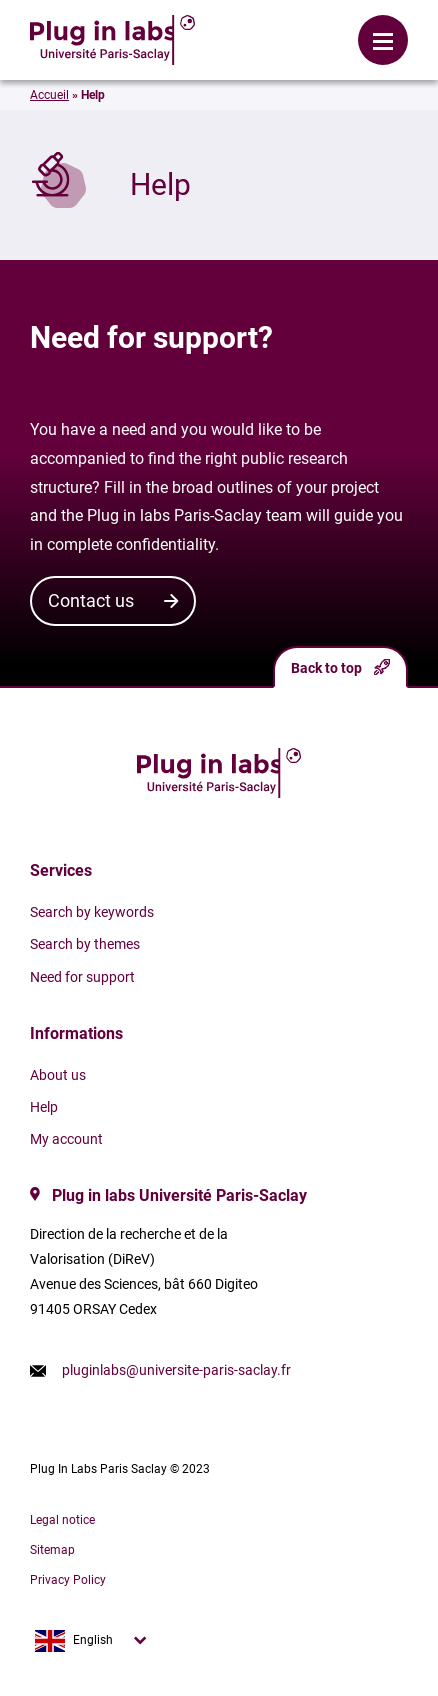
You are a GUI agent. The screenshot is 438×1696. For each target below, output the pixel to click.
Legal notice (62, 1520)
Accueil (49, 95)
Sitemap (52, 1550)
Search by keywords (92, 912)
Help (44, 1107)
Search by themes (85, 944)
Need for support (82, 977)
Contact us (91, 600)
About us (58, 1075)
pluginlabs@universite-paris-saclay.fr (176, 1370)
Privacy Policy (68, 1580)
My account (66, 1139)
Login (220, 25)
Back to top (340, 667)
